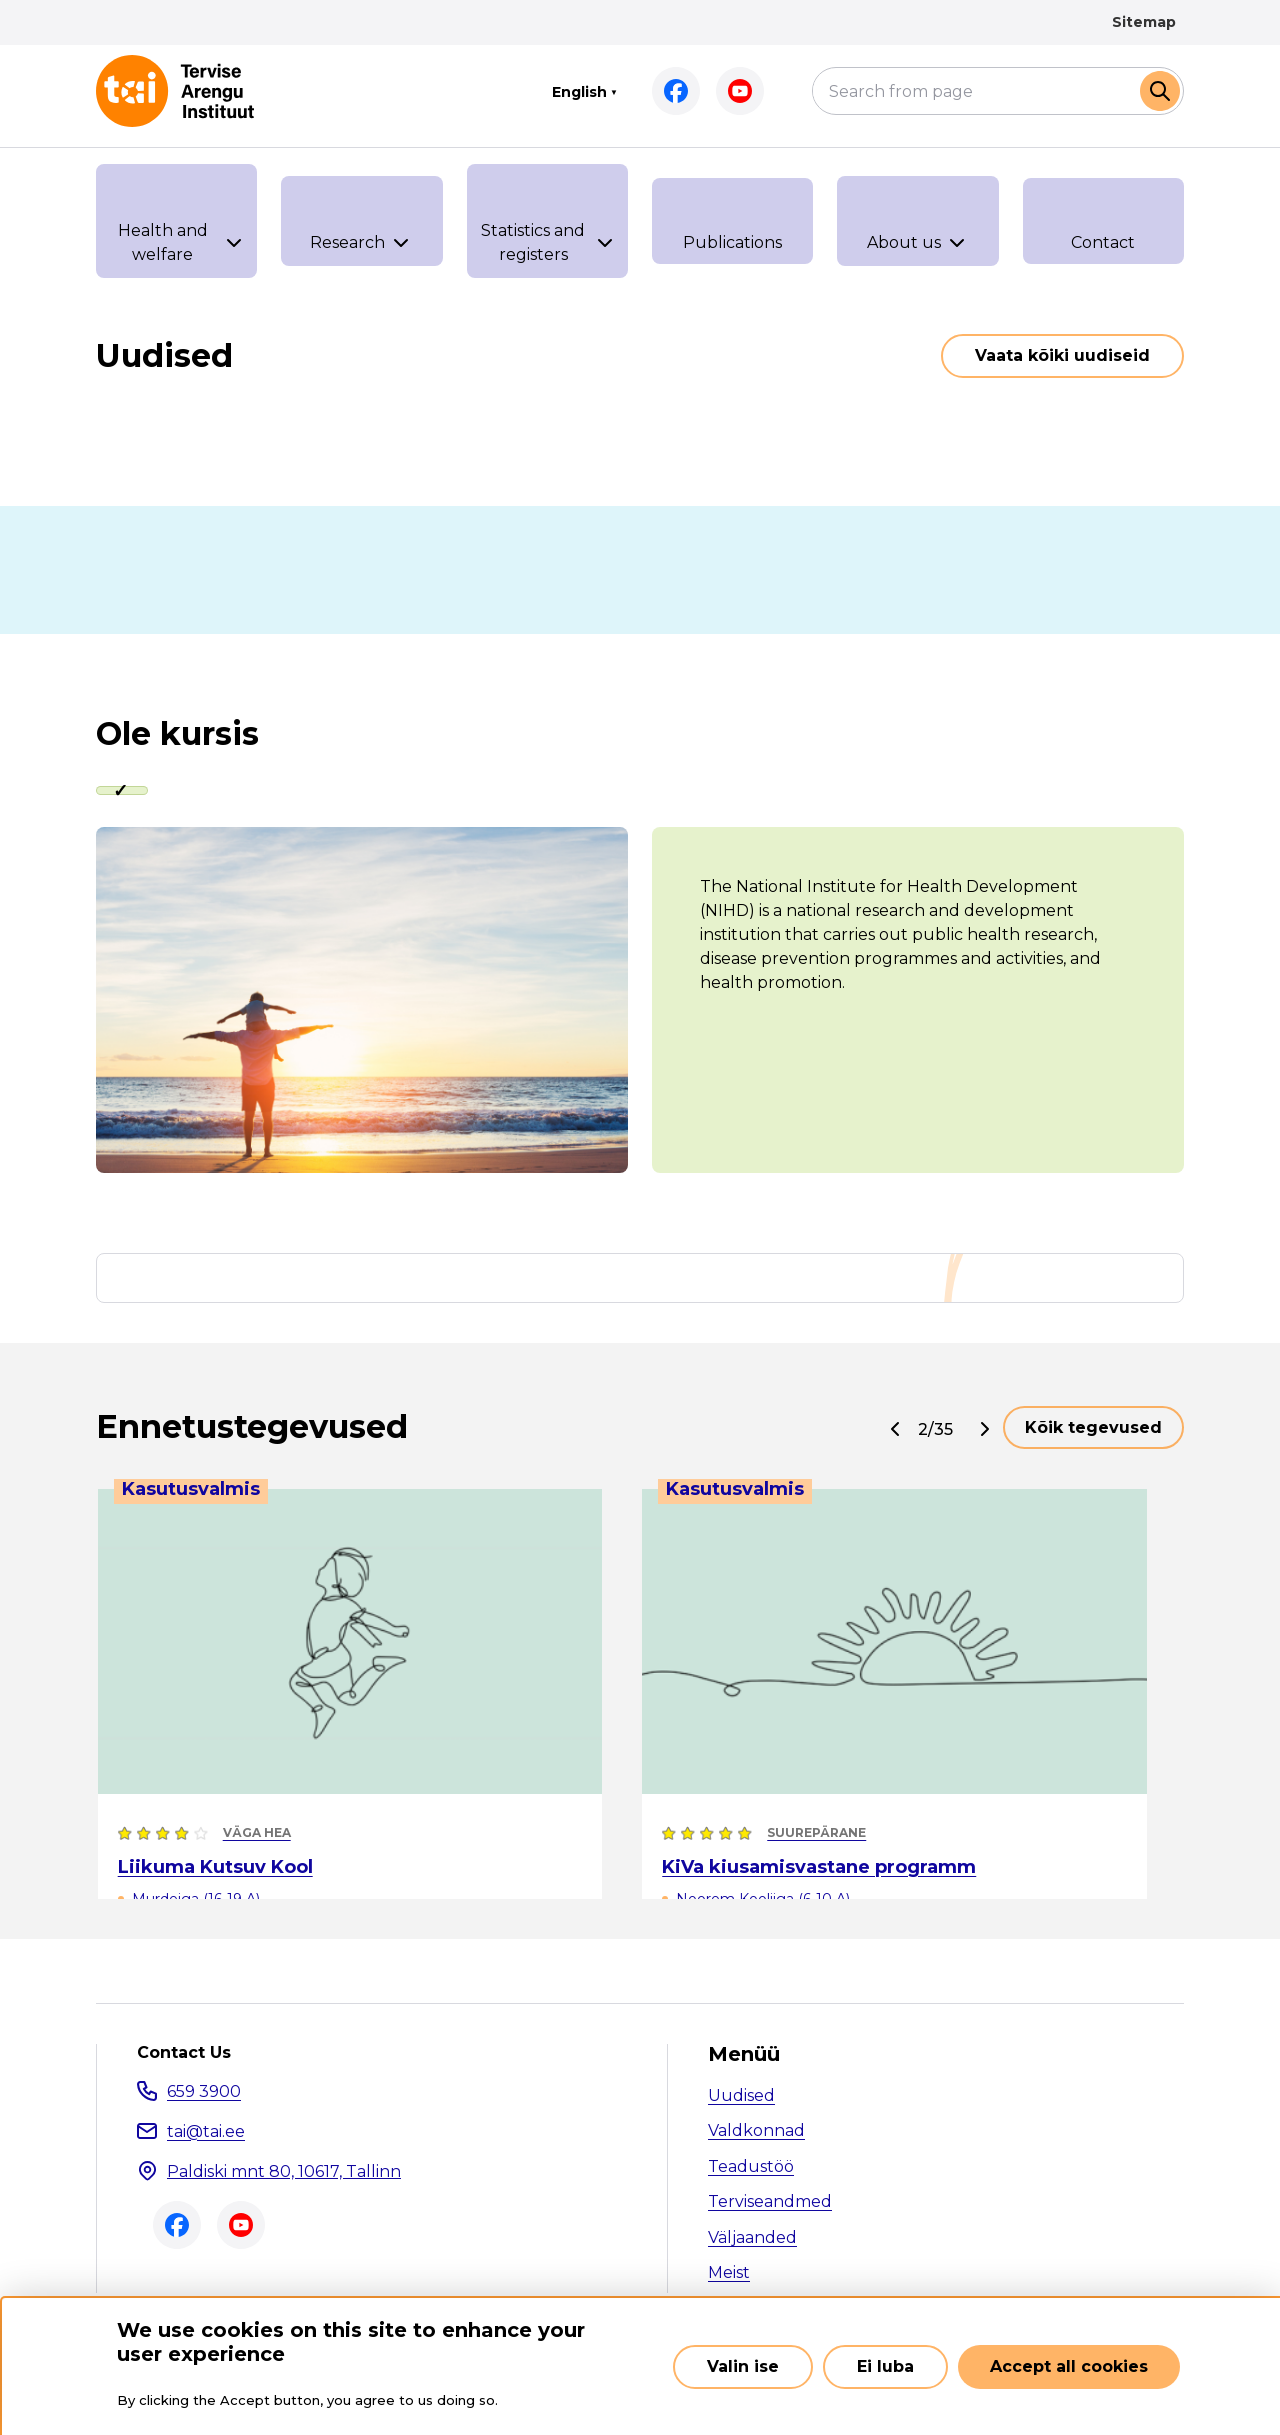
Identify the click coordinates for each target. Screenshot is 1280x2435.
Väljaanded (752, 2239)
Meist (729, 2275)
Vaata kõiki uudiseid (1062, 355)
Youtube (740, 91)
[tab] (125, 792)
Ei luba (885, 2366)
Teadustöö (751, 2168)
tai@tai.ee (206, 2133)
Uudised (741, 2097)
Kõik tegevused (1093, 1429)
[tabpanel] (640, 1002)
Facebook (676, 91)
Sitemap (1144, 22)
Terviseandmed (770, 2204)
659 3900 (204, 2093)
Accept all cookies (1069, 2366)
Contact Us (184, 2055)
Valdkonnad (756, 2133)
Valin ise (743, 2366)
